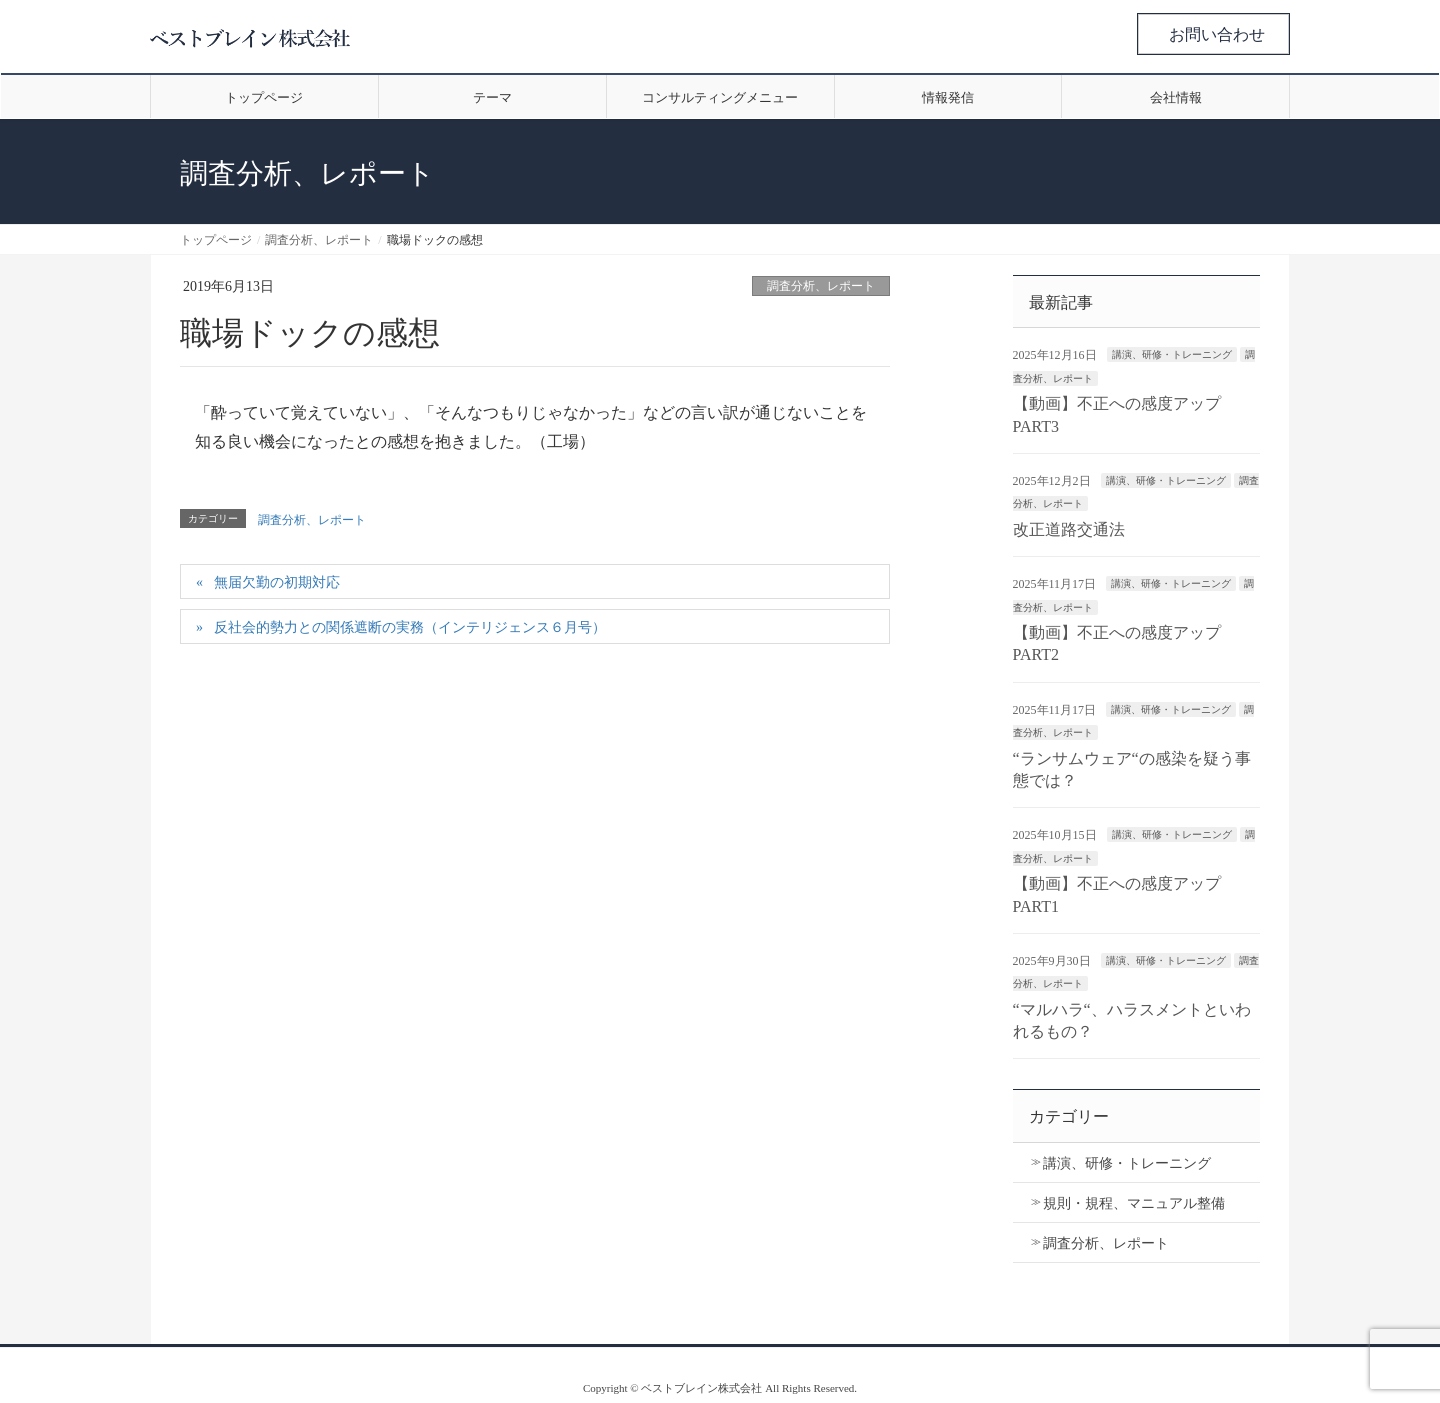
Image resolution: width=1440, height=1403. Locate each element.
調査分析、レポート (821, 286)
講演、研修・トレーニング (1172, 354)
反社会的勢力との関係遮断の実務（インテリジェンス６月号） (410, 627)
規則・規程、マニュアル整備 (1134, 1203)
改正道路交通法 (1069, 529)
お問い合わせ (1217, 34)
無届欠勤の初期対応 (277, 582)
